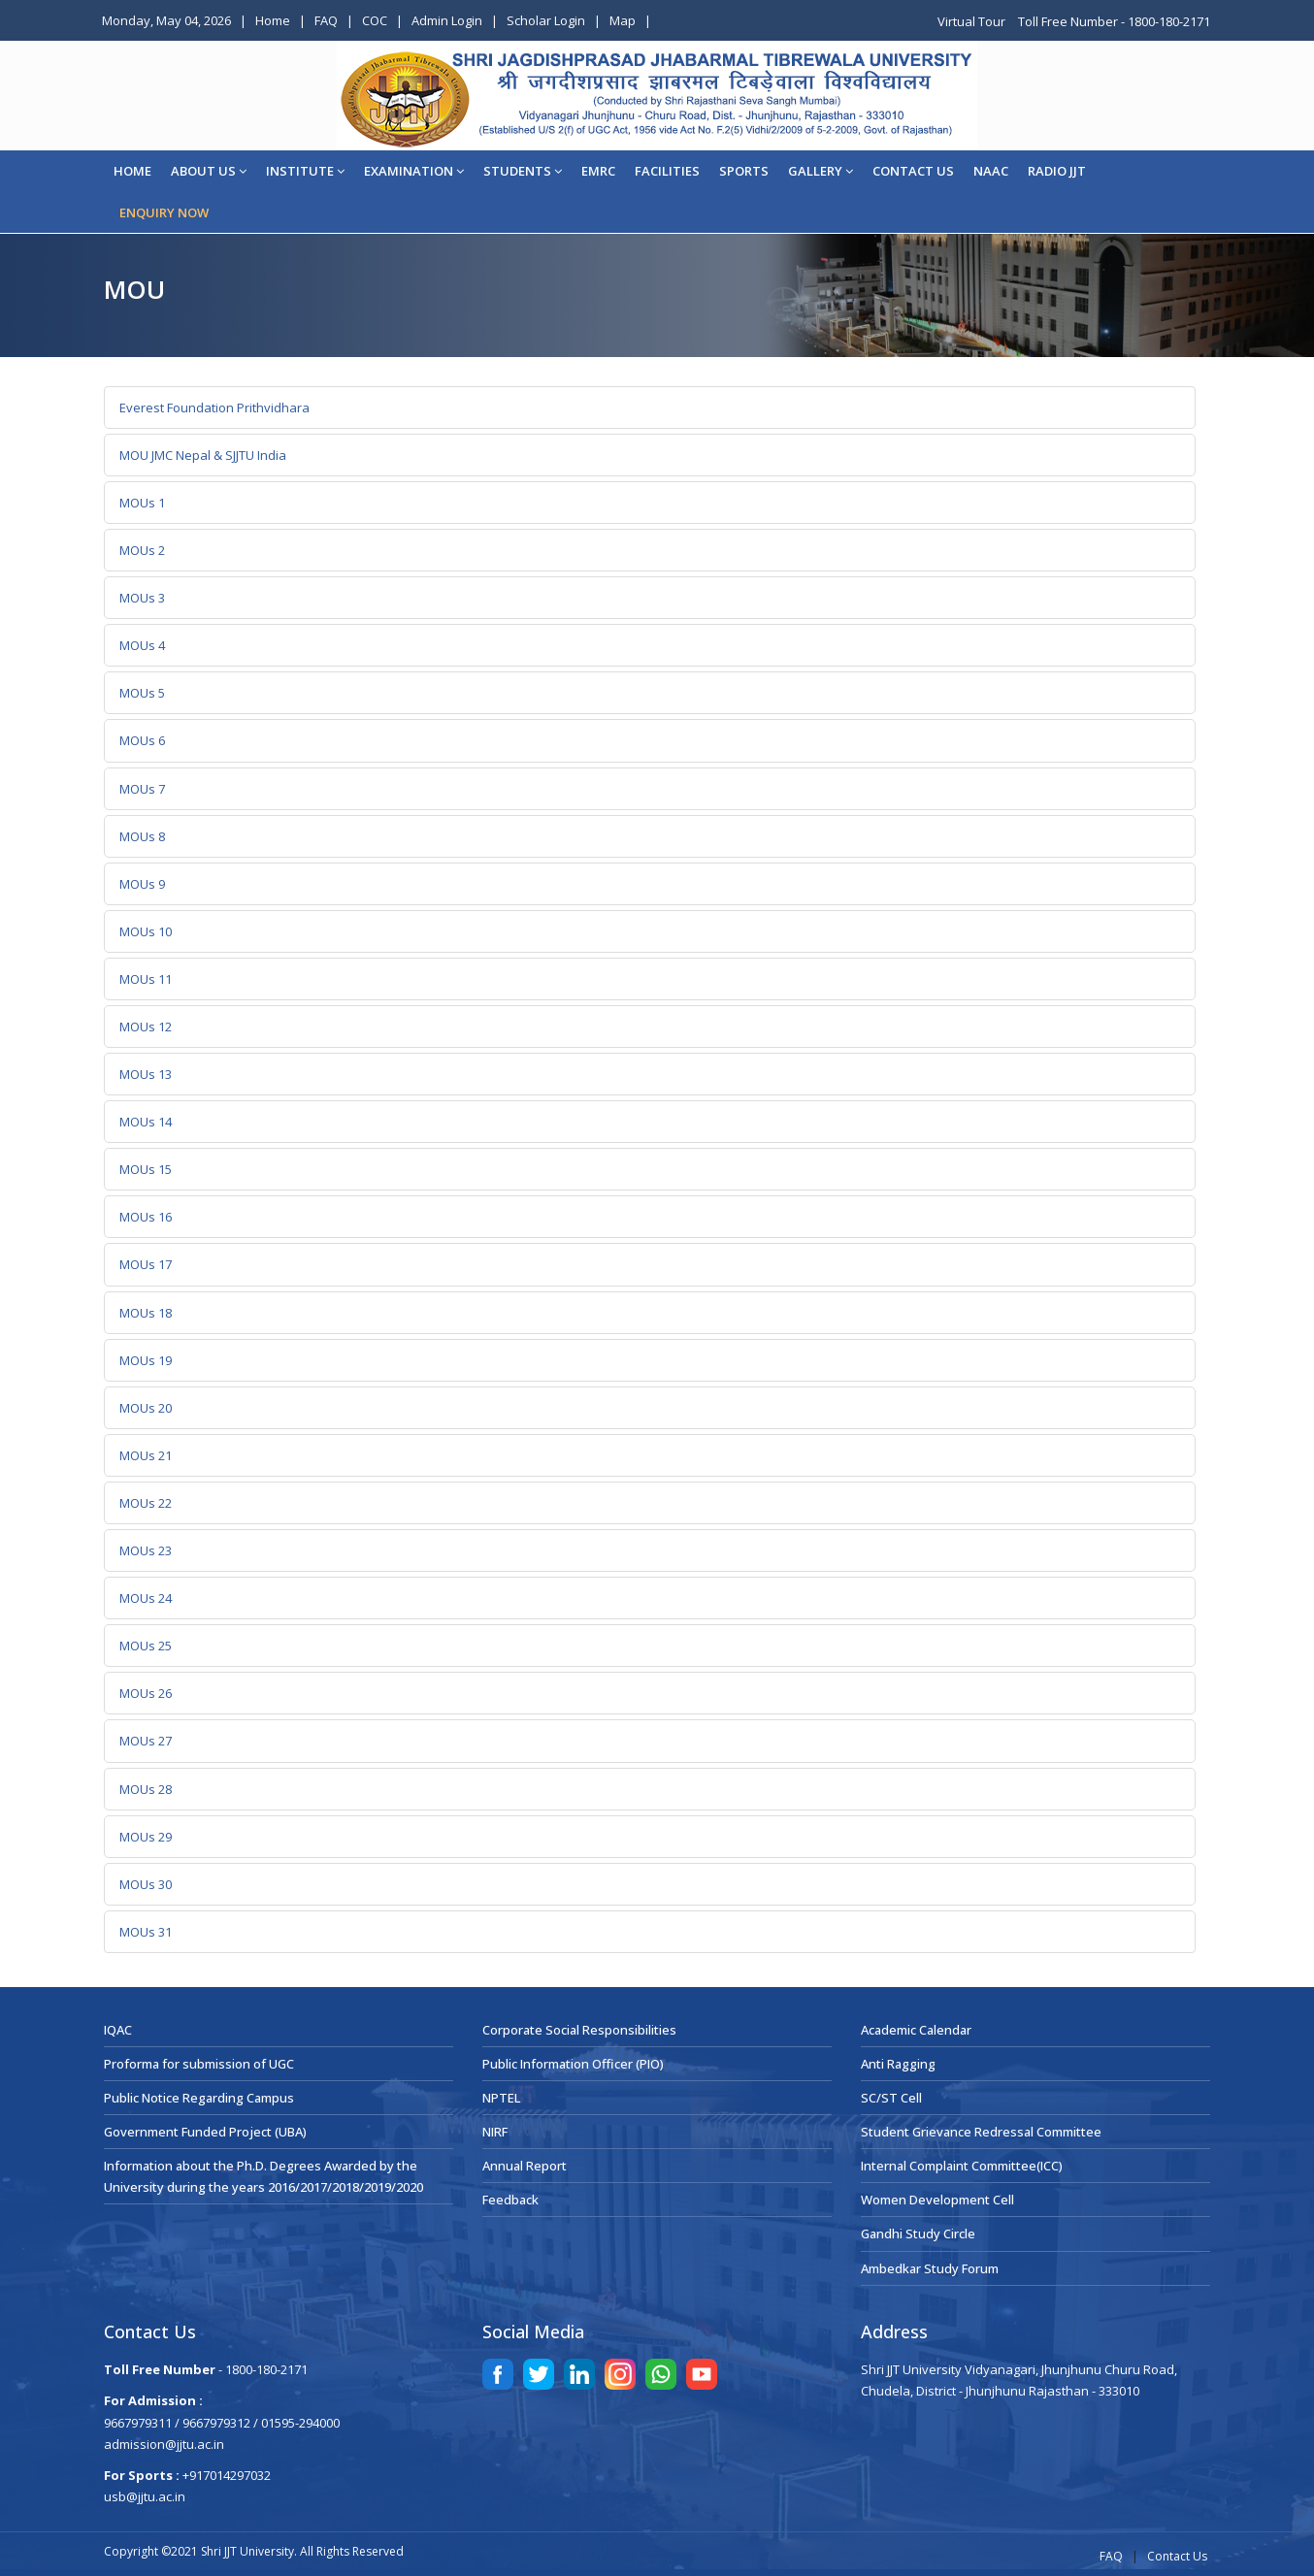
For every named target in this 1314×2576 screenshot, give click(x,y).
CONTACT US (913, 170)
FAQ (326, 20)
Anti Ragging (898, 2063)
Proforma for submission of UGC (199, 2063)
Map (622, 20)
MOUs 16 (145, 1216)
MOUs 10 (145, 931)
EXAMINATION (414, 170)
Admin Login (446, 20)
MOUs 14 (145, 1121)
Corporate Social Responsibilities (579, 2029)
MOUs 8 (142, 836)
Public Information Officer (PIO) (573, 2063)
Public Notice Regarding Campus (199, 2097)
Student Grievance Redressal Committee (981, 2131)
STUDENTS (522, 170)
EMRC (598, 170)
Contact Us (1177, 2556)
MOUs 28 (145, 1789)
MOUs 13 (145, 1074)
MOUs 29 (145, 1836)
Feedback (510, 2199)
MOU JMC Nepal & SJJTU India (202, 455)
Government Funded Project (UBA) (205, 2131)
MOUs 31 (145, 1931)
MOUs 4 (142, 645)
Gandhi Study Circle (918, 2233)
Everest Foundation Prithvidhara (214, 407)
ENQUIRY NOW (164, 212)
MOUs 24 (145, 1598)
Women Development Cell (937, 2199)
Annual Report (524, 2165)
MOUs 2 (142, 550)
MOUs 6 (142, 740)
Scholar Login (546, 20)
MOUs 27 (145, 1740)
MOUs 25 (145, 1645)
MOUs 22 (145, 1503)
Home (272, 20)
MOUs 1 (142, 502)
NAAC (990, 170)
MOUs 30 (145, 1884)
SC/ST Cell (891, 2097)
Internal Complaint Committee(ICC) (962, 2165)
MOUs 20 (145, 1408)
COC (374, 20)
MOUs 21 (145, 1455)
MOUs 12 (145, 1026)
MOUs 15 (145, 1169)
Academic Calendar (916, 2029)
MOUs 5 (142, 692)
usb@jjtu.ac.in (144, 2496)
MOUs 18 (145, 1312)
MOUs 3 (142, 597)
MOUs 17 (145, 1264)
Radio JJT (1057, 170)
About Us (208, 170)
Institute (305, 170)
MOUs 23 (145, 1550)
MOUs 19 (145, 1360)
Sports (744, 170)
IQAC (118, 2029)
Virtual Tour (972, 21)
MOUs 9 (142, 884)
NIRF (495, 2131)
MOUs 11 (145, 979)
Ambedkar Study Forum (930, 2268)
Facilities (667, 170)
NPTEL (501, 2097)
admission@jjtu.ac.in (164, 2444)
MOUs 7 (142, 789)
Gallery (820, 170)
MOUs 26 (145, 1693)
